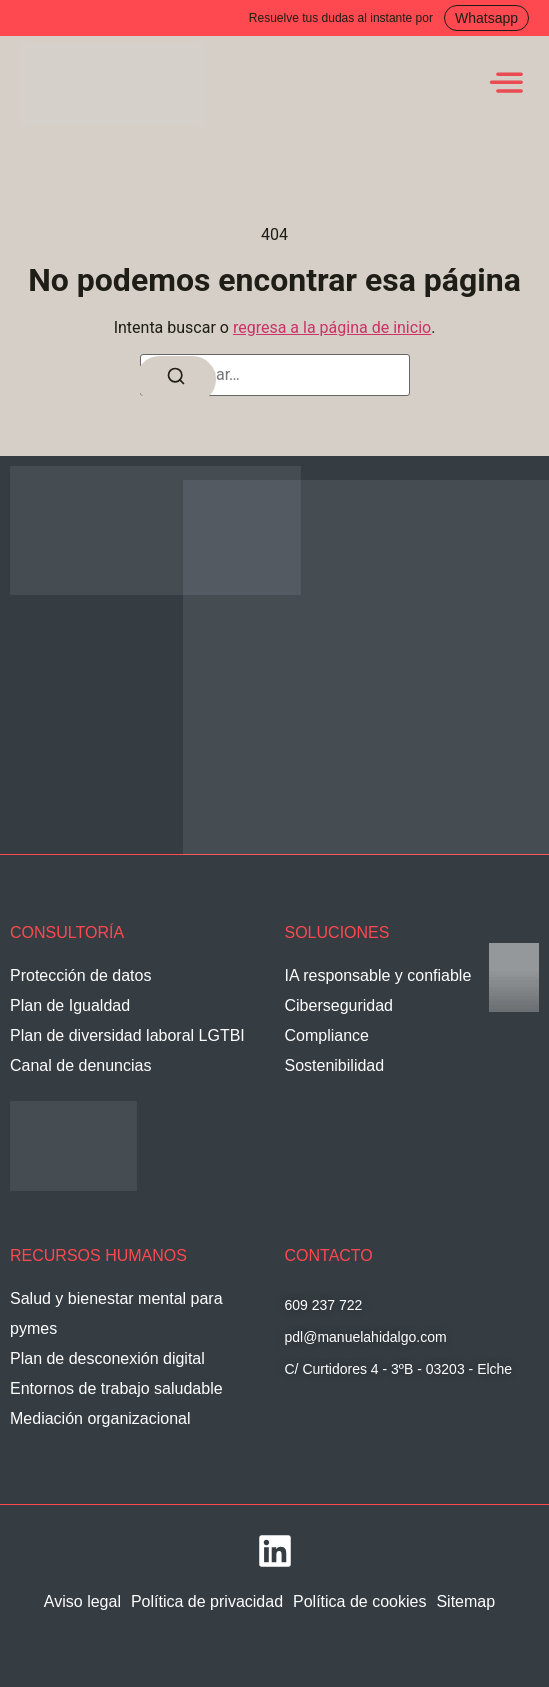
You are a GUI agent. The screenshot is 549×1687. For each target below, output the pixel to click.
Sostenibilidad (335, 1065)
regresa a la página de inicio (332, 327)
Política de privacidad (207, 1601)
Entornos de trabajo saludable (116, 1388)
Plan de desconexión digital (107, 1358)
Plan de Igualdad (70, 1005)
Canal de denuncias (80, 1065)
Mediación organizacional (100, 1418)
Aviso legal (82, 1601)
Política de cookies (359, 1601)
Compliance (327, 1035)
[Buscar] (176, 379)
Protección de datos (80, 975)
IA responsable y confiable (378, 975)
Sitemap (465, 1601)
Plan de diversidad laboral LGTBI (127, 1035)
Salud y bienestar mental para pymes (116, 1313)
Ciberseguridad (339, 1005)
